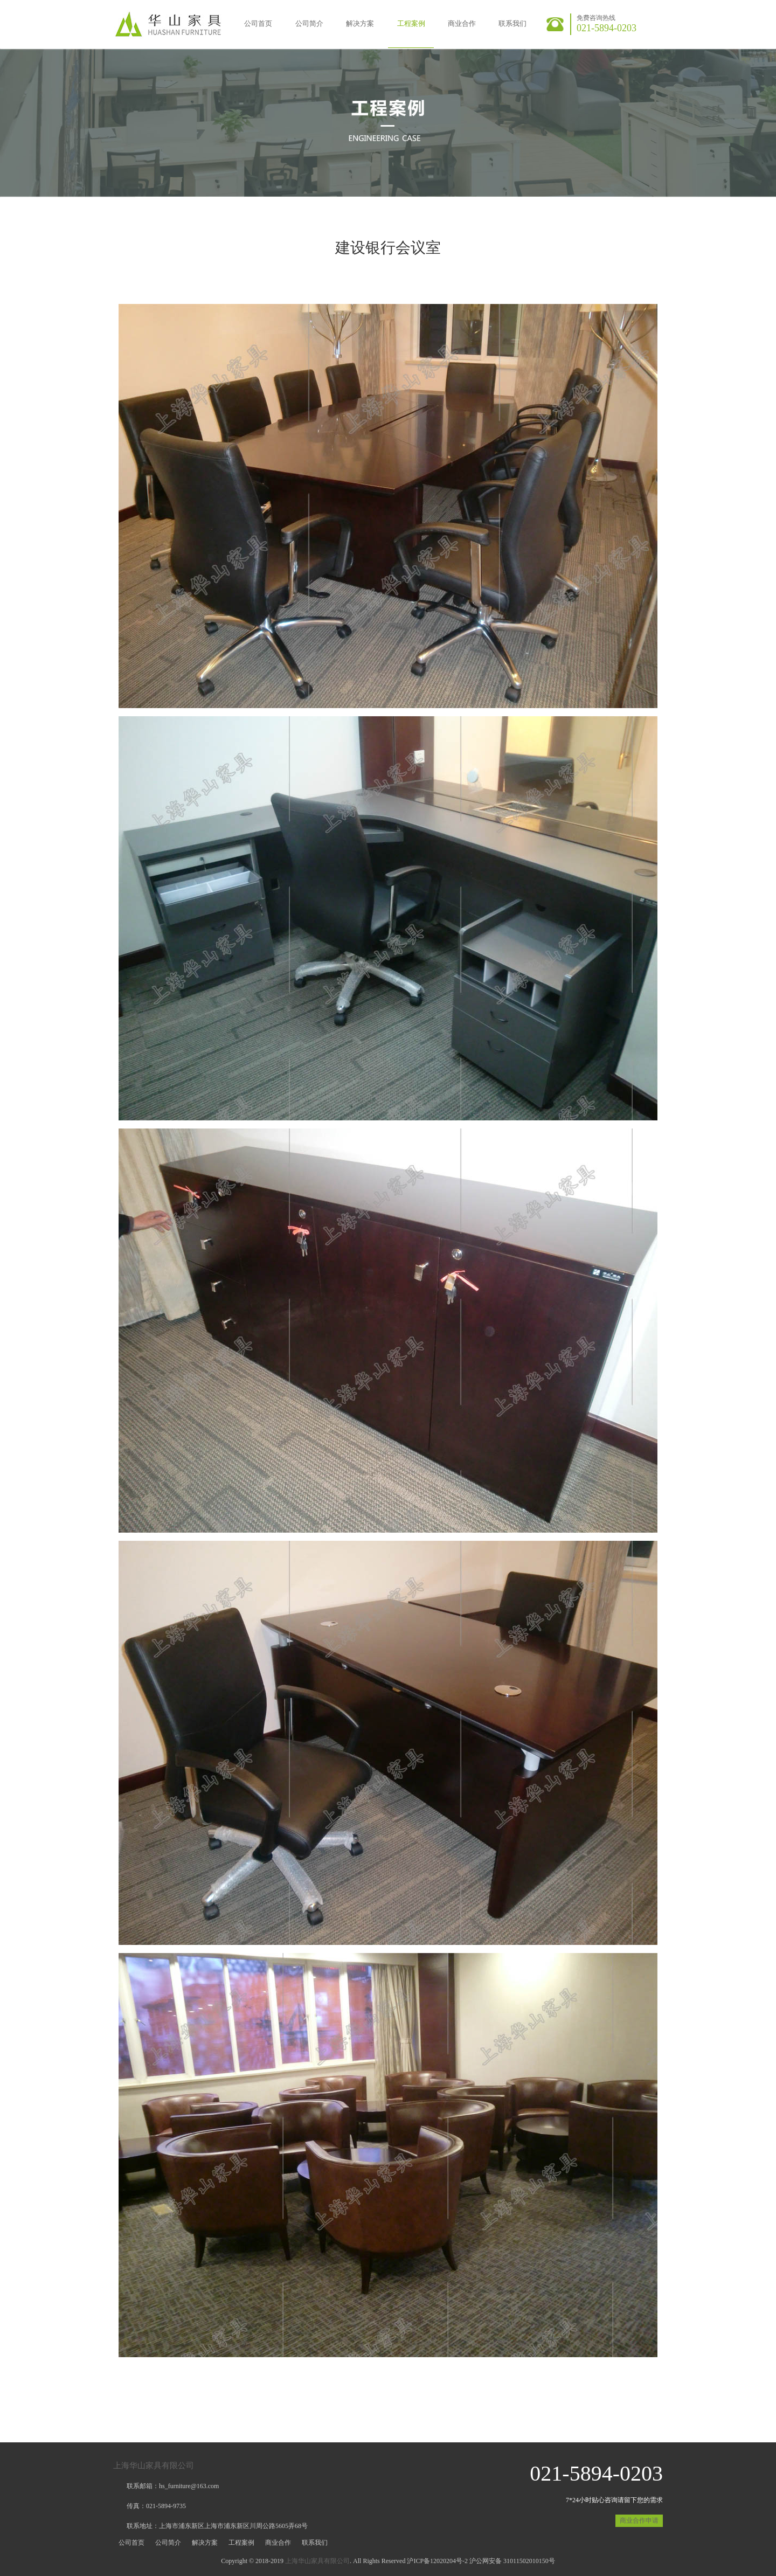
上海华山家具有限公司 (153, 2465)
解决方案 (360, 23)
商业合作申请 (639, 2520)
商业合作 (462, 23)
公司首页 (258, 23)
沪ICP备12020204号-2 (437, 2561)
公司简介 (309, 23)
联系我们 (512, 23)
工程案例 (411, 23)
